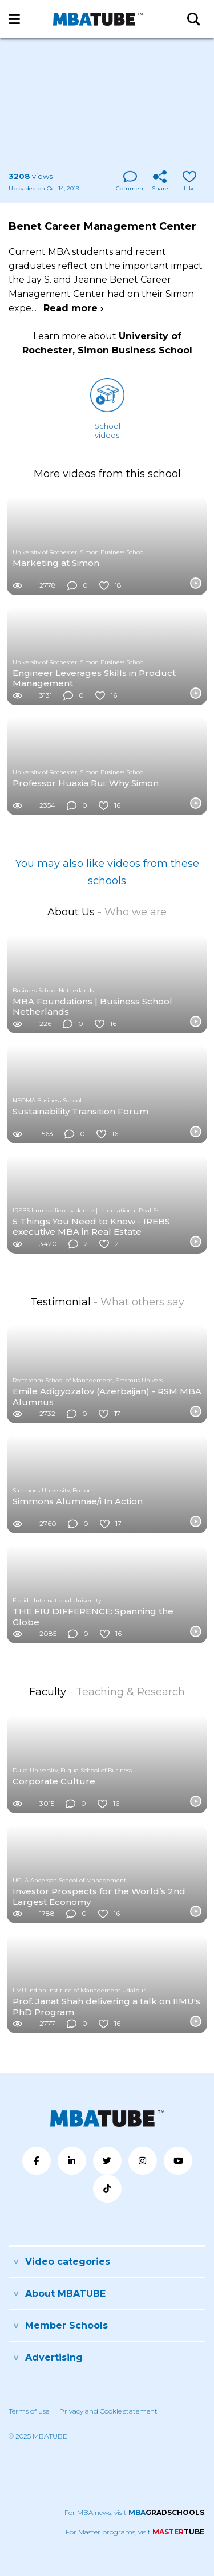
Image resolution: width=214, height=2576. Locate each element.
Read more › (73, 308)
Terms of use (29, 2411)
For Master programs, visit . (135, 2532)
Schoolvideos (107, 408)
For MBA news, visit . (134, 2512)
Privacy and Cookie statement (108, 2411)
